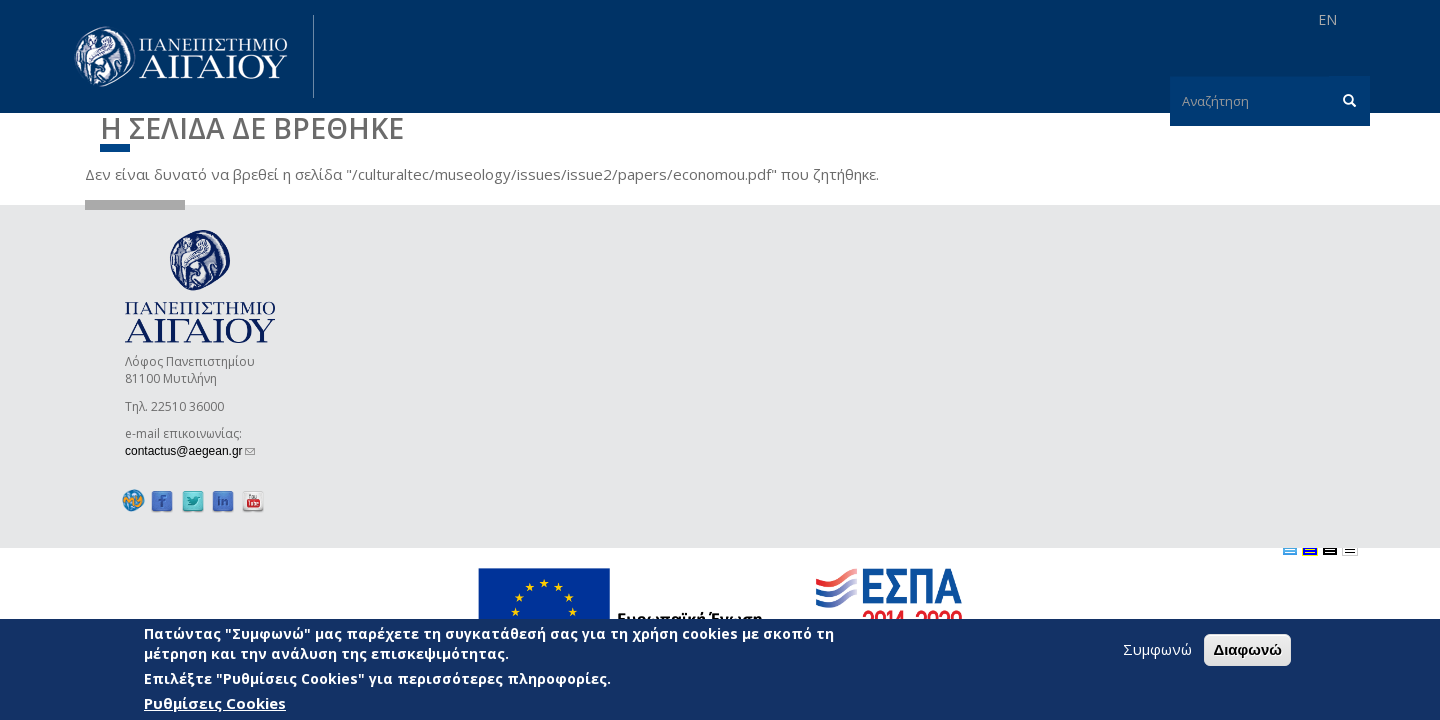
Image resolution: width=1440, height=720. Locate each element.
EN (1327, 19)
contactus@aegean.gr (190, 451)
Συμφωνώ (1157, 651)
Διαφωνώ (1247, 651)
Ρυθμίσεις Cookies (215, 705)
